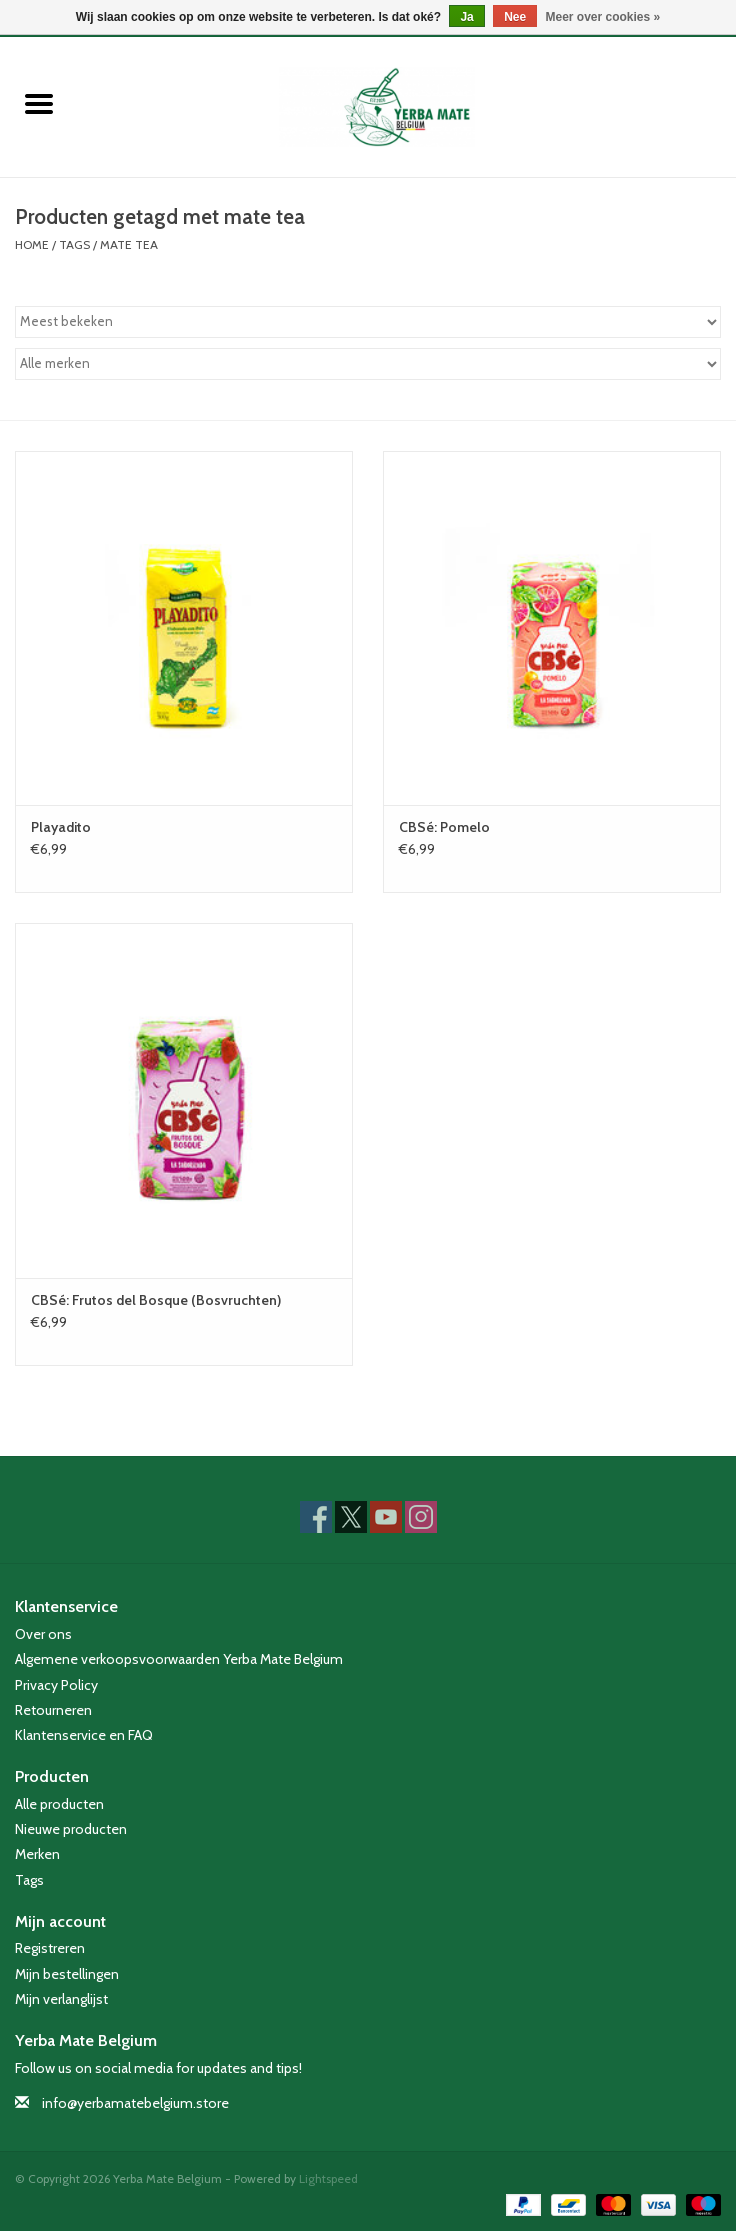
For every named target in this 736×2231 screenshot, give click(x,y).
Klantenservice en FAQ (84, 1735)
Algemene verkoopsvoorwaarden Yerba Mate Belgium (179, 1659)
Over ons (43, 1634)
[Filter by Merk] (368, 364)
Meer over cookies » (603, 17)
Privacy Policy (56, 1685)
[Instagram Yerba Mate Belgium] (421, 1517)
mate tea (129, 244)
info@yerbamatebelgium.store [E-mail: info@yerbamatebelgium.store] (135, 2103)
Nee (515, 17)
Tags (74, 244)
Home (32, 244)
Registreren (50, 1948)
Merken (37, 1854)
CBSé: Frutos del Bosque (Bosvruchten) (156, 1300)
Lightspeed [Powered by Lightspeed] (328, 2178)
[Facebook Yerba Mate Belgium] (316, 1517)
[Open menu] (39, 103)
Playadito (61, 827)
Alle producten (59, 1804)
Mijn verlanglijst (61, 1999)
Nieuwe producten (71, 1829)
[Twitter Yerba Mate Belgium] (351, 1517)
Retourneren (53, 1710)
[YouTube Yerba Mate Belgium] (386, 1517)
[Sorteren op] (368, 322)
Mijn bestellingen (67, 1974)
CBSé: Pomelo (444, 827)
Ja (466, 17)
